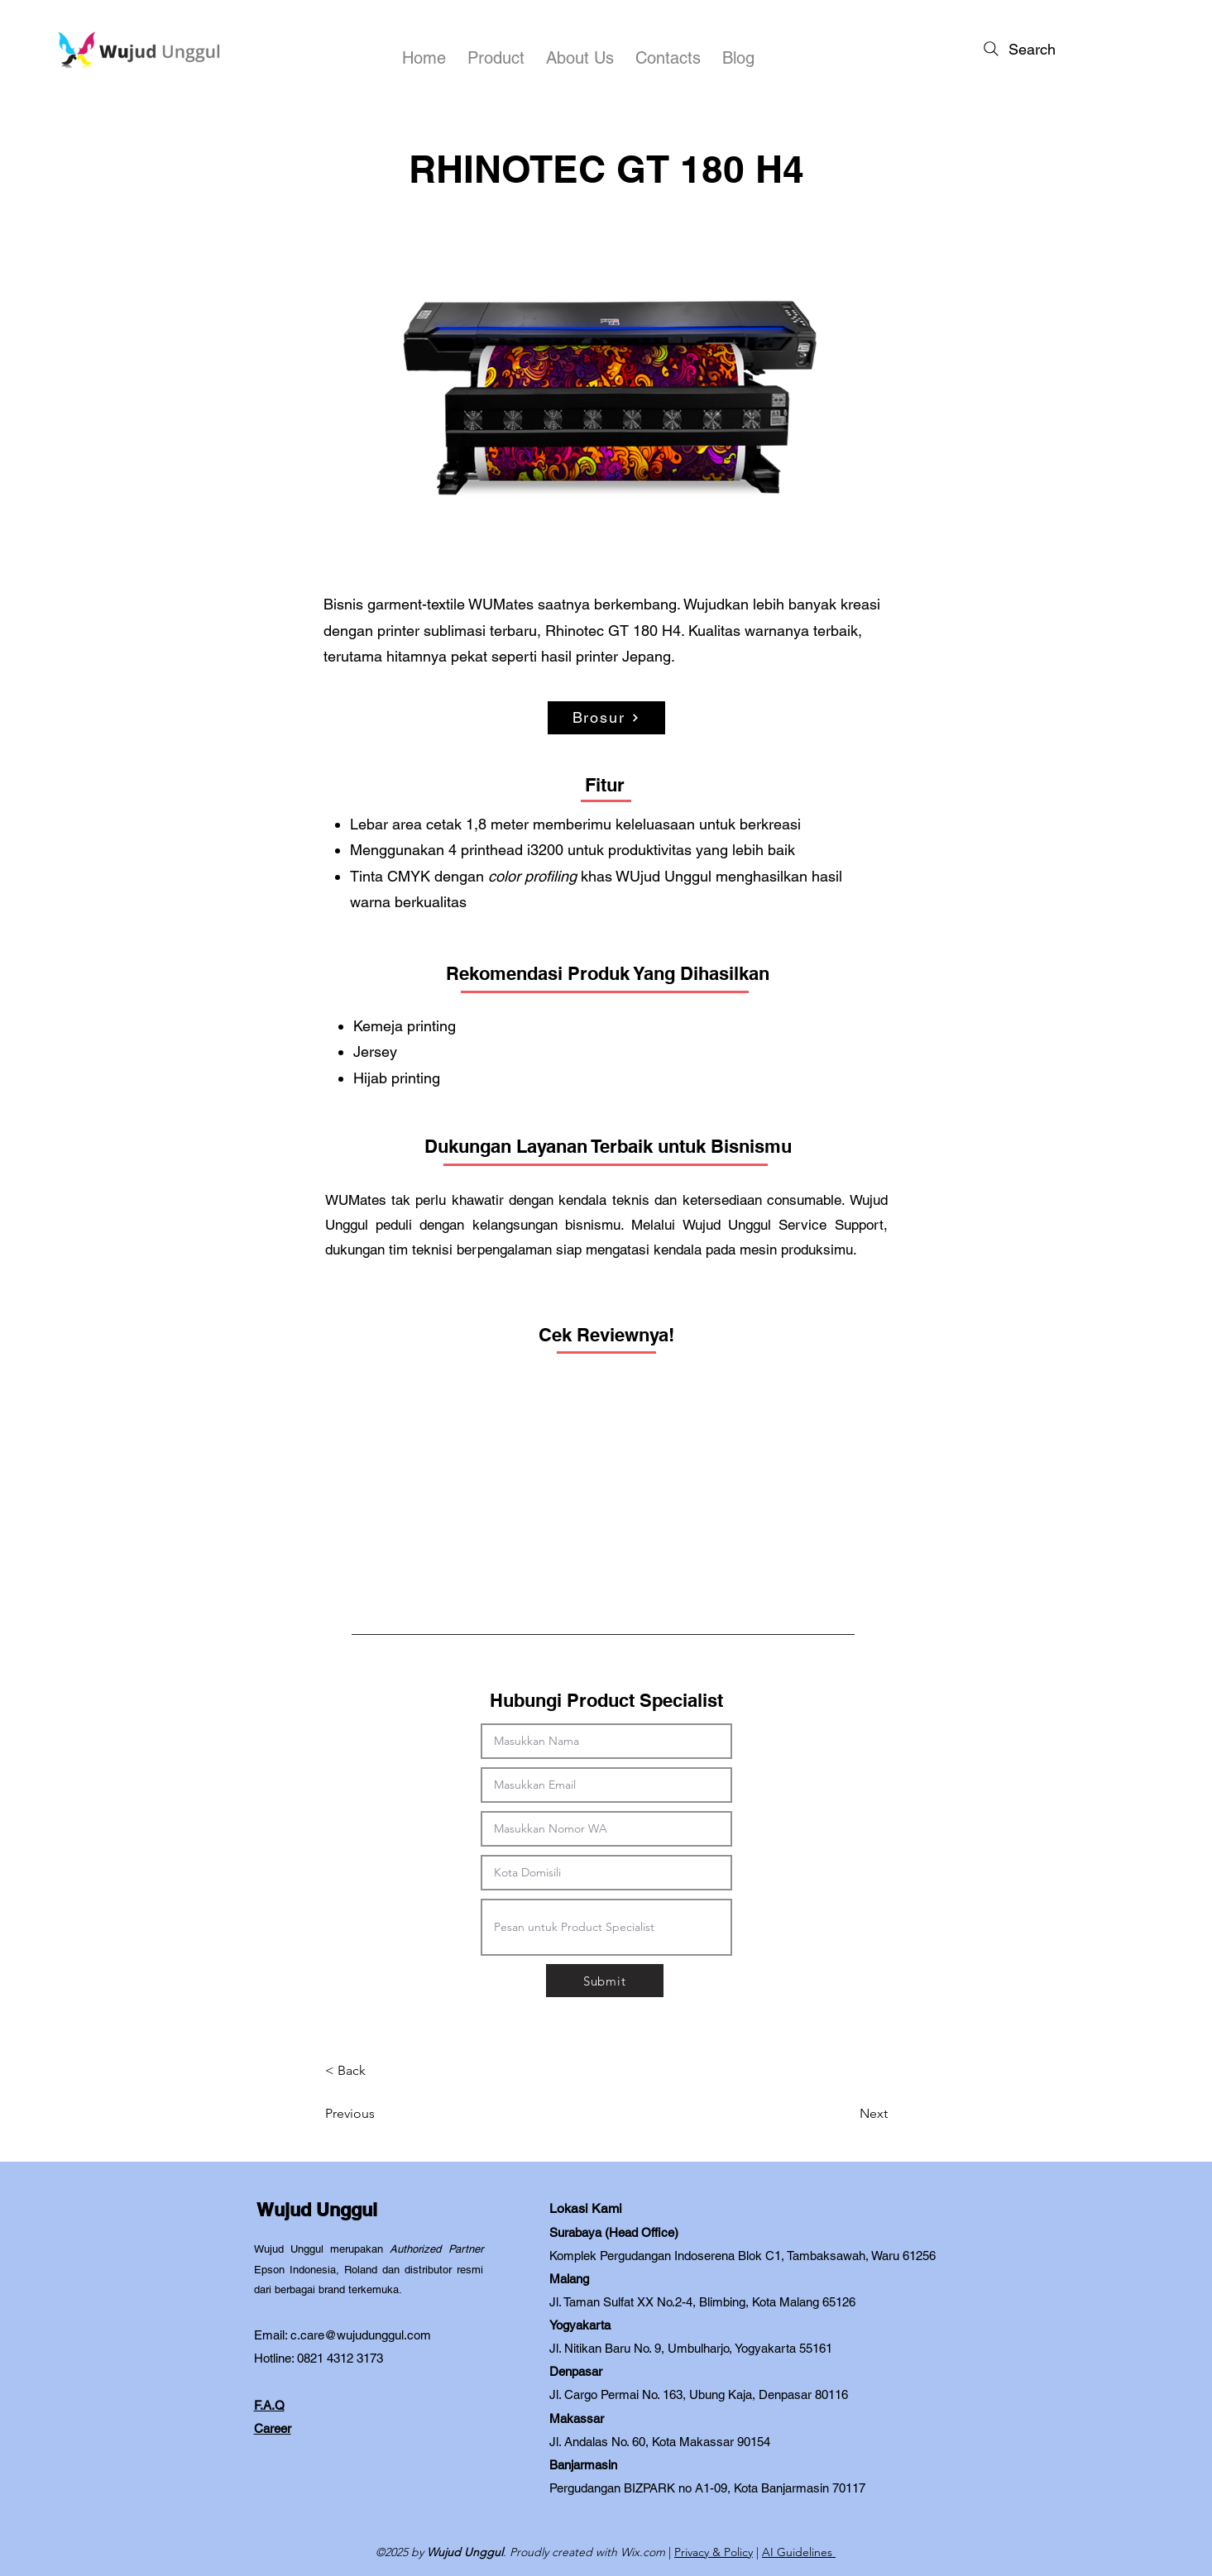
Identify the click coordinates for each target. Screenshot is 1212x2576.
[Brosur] (606, 717)
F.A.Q (269, 2405)
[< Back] (379, 2070)
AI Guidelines (799, 2552)
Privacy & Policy (713, 2552)
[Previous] (379, 2113)
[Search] (1017, 48)
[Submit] (604, 1980)
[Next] (846, 2113)
